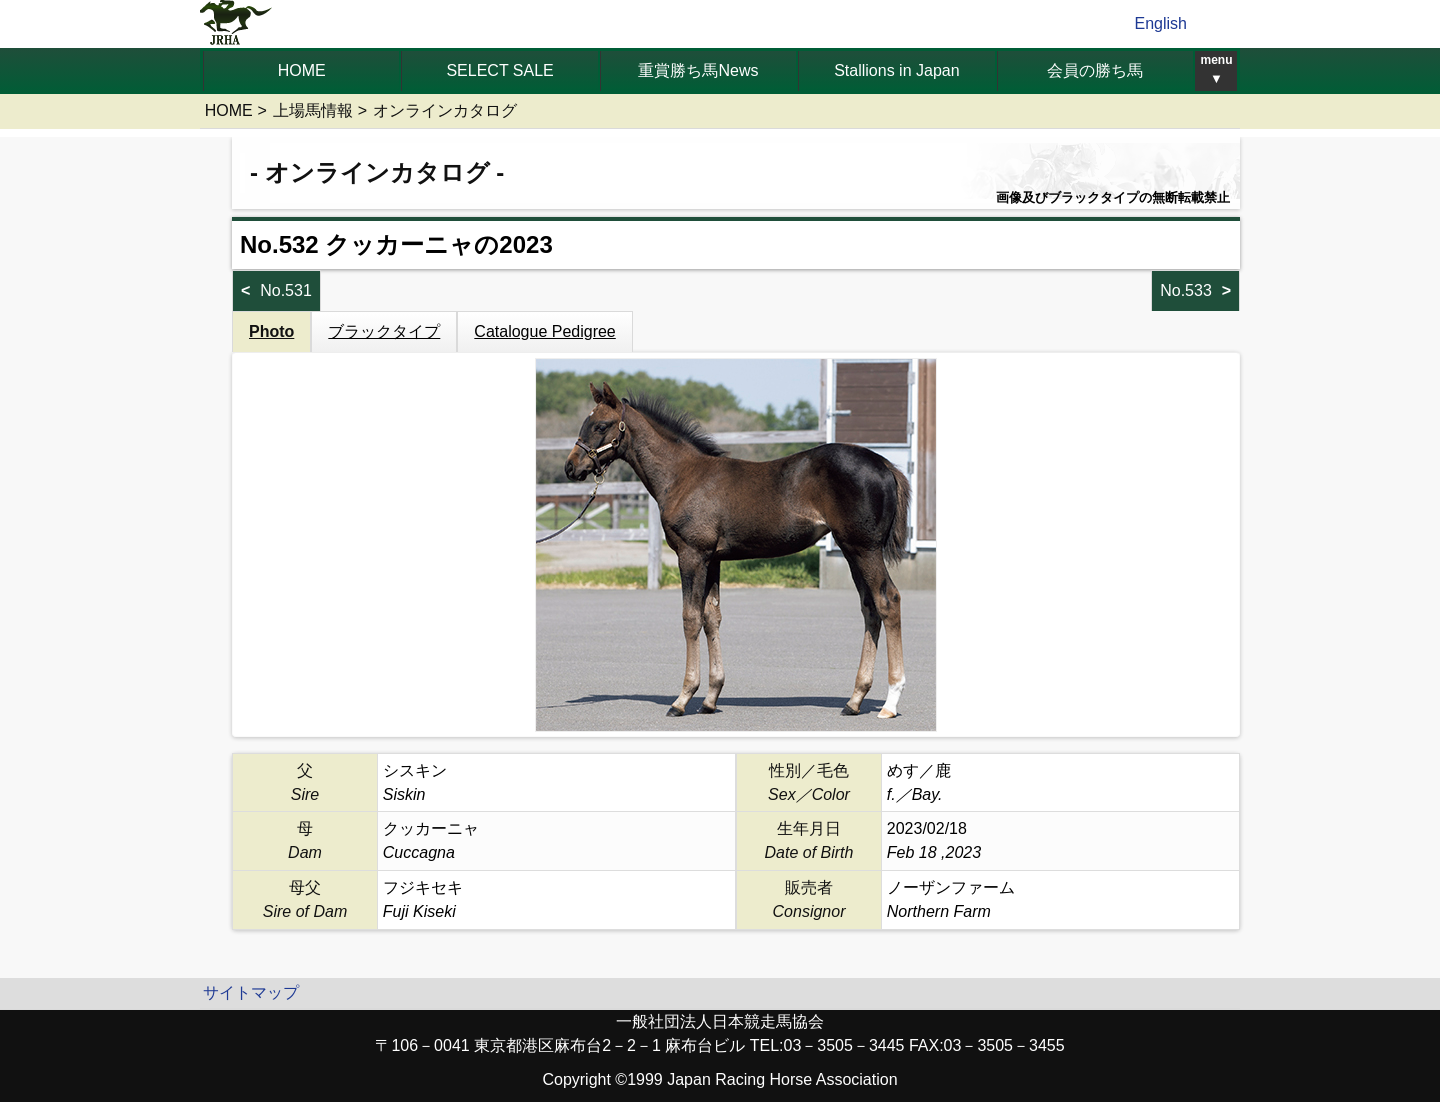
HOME (302, 70)
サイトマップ (251, 992)
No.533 (1186, 290)
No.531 (286, 290)
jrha (236, 24)
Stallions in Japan (896, 70)
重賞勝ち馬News (698, 70)
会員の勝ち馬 (1095, 70)
